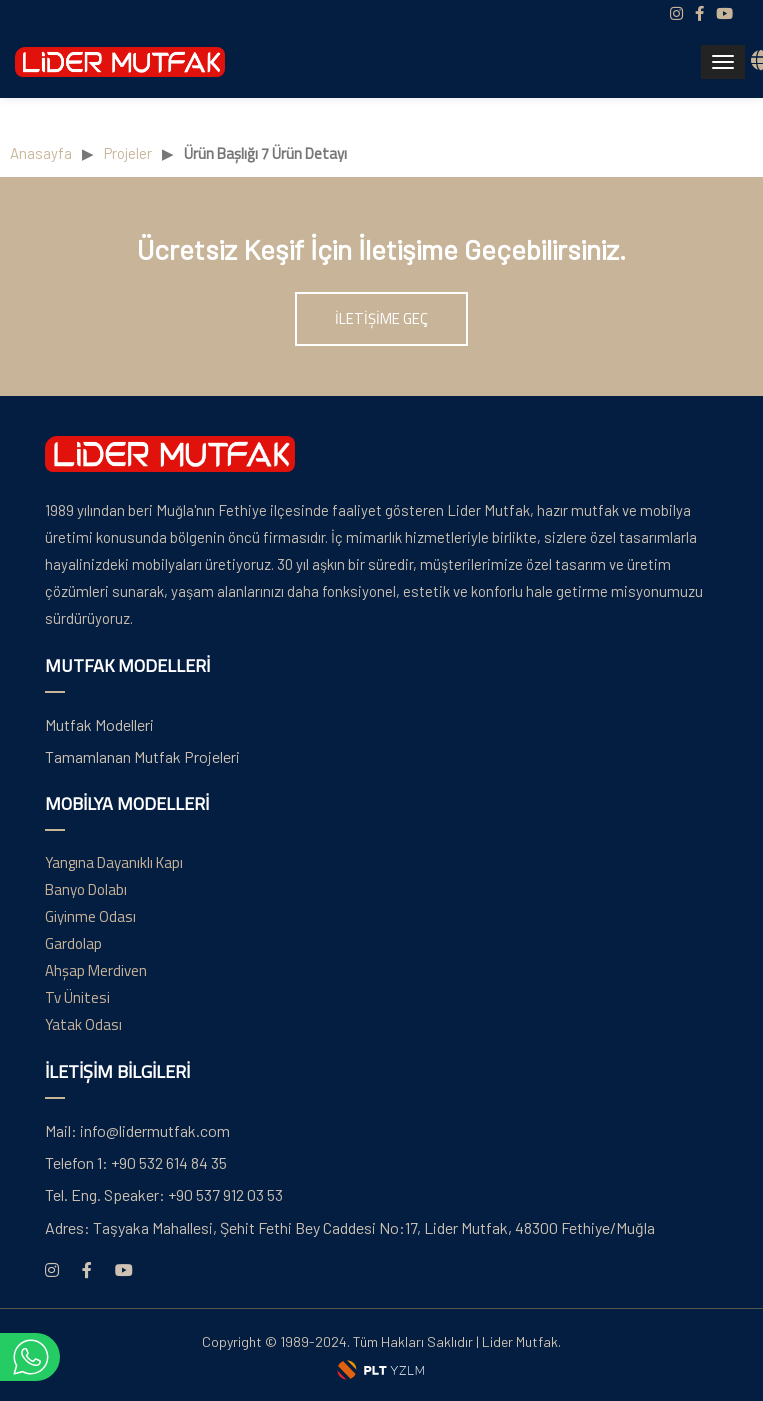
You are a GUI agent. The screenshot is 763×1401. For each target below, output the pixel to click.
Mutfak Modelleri (99, 724)
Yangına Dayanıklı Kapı (114, 862)
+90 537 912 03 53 (164, 1194)
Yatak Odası (83, 1024)
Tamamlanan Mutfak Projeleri (142, 756)
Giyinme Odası (90, 916)
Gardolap (73, 943)
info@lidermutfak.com (137, 1130)
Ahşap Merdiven (96, 970)
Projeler (128, 153)
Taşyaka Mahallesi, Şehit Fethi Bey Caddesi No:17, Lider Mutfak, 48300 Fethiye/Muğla (350, 1227)
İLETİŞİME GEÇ (381, 318)
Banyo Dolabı (86, 889)
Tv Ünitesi (77, 997)
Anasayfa (41, 153)
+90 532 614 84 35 (136, 1162)
